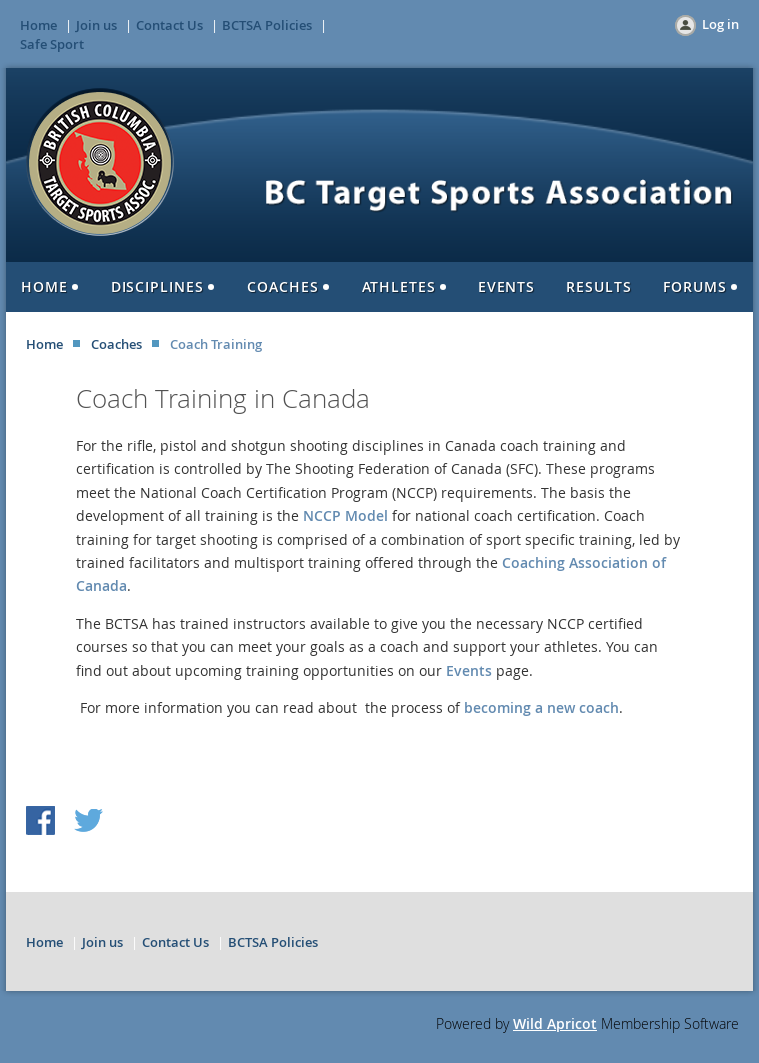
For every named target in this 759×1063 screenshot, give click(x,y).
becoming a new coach (541, 707)
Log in (720, 24)
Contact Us (169, 25)
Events (469, 670)
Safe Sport (52, 44)
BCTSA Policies (267, 25)
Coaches (116, 344)
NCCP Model (345, 515)
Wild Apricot (555, 1023)
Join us (96, 25)
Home (38, 25)
